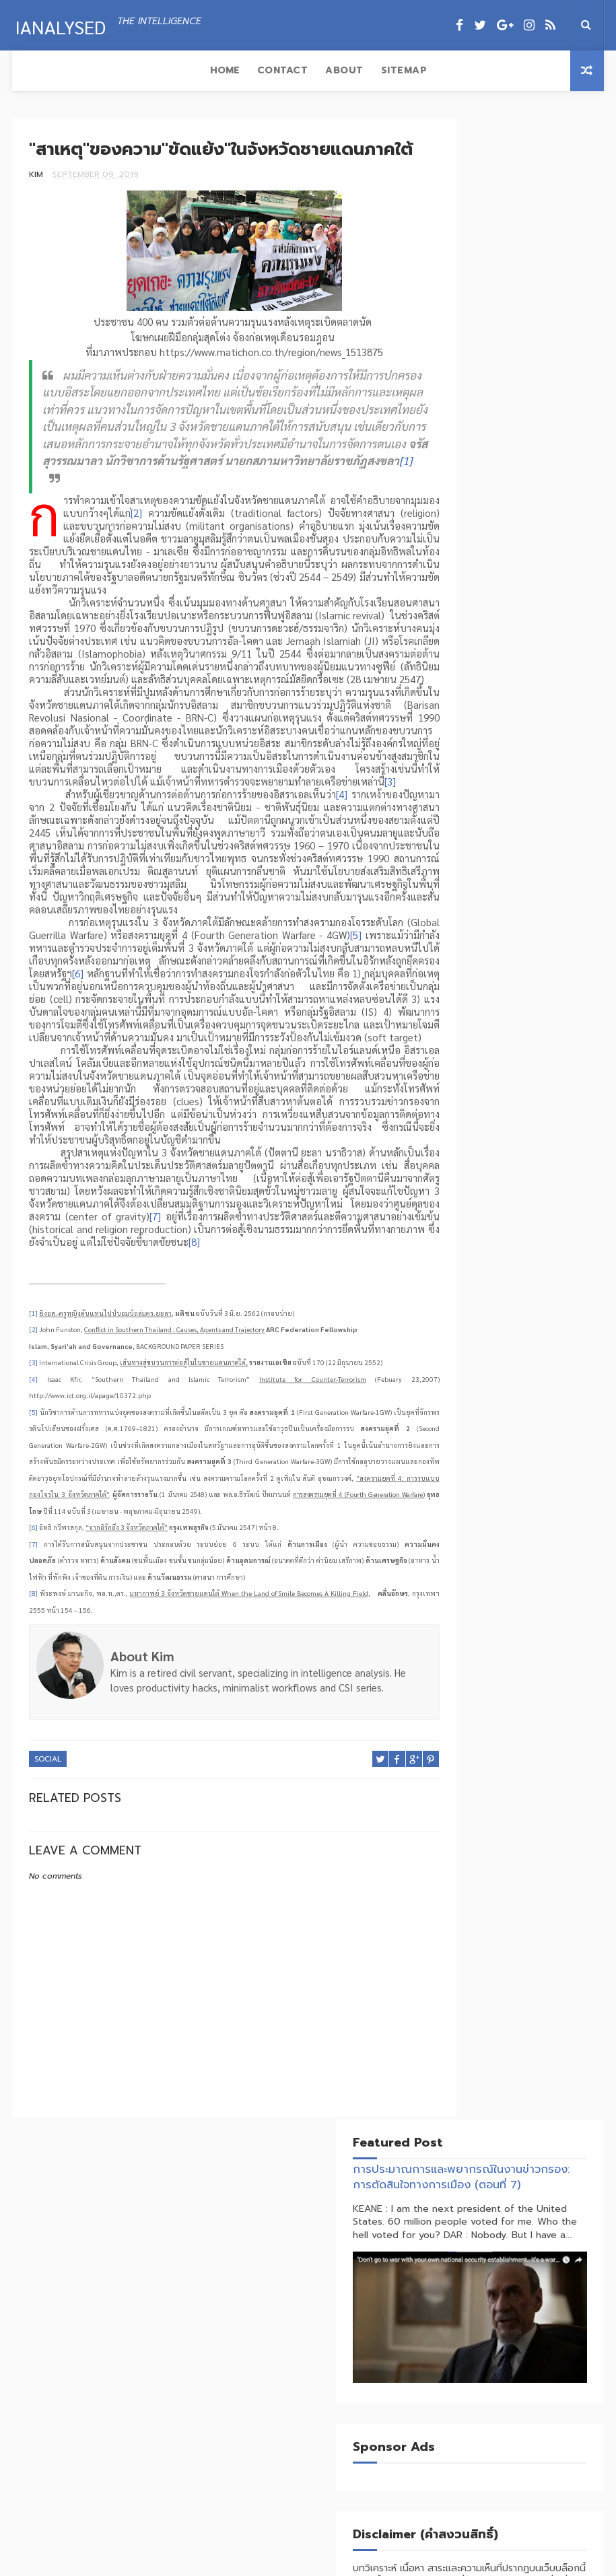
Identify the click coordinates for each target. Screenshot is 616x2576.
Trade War (533, 948)
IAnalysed (57, 24)
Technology (533, 925)
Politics (468, 901)
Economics (524, 854)
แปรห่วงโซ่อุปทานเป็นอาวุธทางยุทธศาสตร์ (541, 2433)
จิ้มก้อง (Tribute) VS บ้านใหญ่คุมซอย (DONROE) (542, 2375)
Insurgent (552, 878)
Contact (93, 70)
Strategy (471, 925)
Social (47, 1924)
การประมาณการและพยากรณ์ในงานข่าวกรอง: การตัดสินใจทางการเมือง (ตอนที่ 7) (515, 183)
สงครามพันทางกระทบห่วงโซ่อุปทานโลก (540, 2491)
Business (468, 854)
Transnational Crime (496, 972)
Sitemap (215, 70)
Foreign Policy (483, 878)
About (156, 70)
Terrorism (473, 948)
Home (35, 70)
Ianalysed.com (310, 2564)
